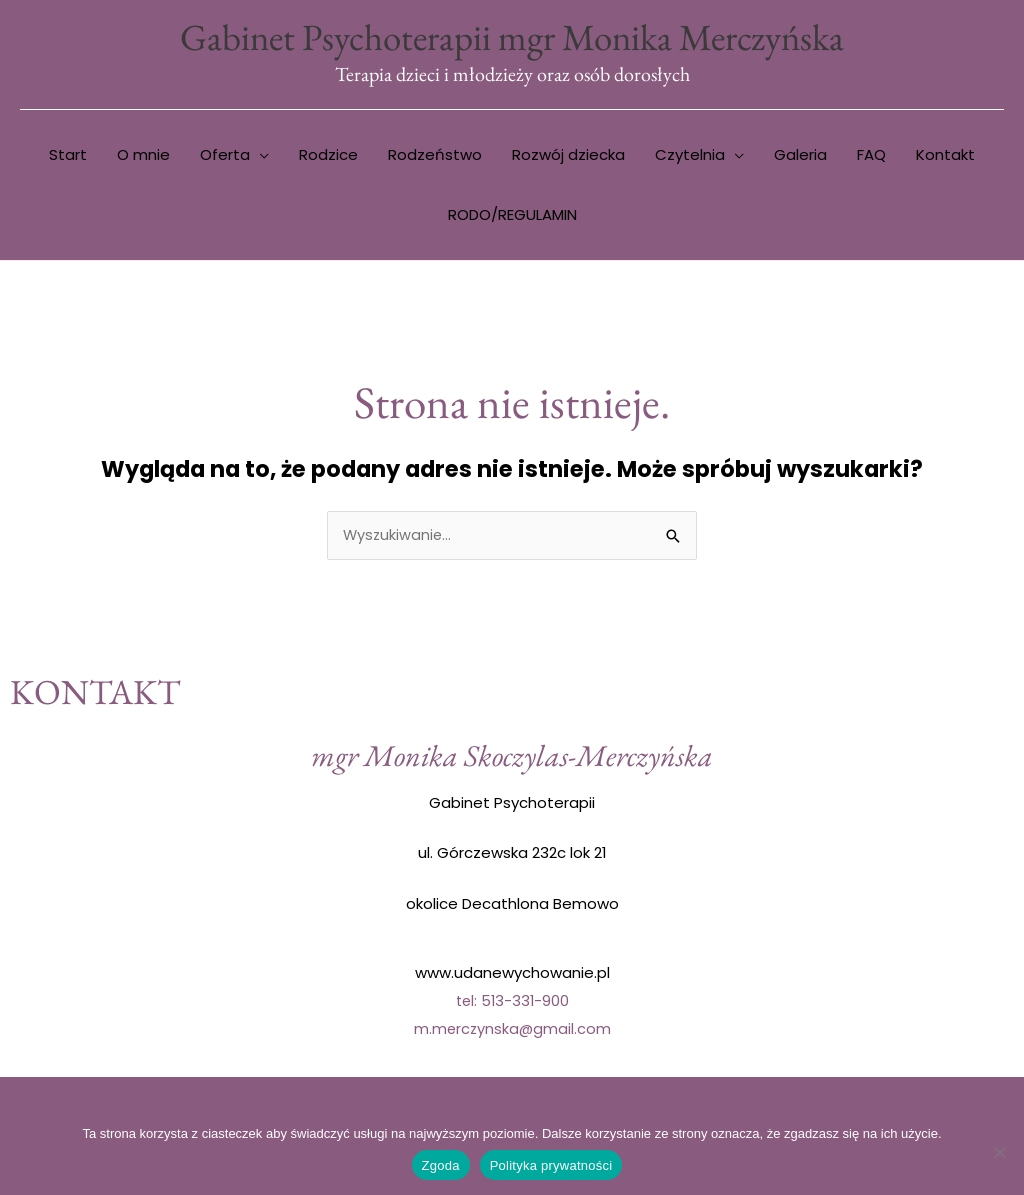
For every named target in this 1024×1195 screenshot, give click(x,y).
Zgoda (441, 1165)
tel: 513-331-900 (512, 1002)
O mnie (143, 156)
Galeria (800, 156)
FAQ (871, 156)
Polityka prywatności (551, 1165)
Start (68, 156)
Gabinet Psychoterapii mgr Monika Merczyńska (512, 37)
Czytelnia (690, 156)
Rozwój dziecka (568, 156)
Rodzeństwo (435, 156)
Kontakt (945, 156)
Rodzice (328, 156)
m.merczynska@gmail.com (512, 1030)
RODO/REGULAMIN (512, 216)
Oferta (225, 156)
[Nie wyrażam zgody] (999, 1152)
